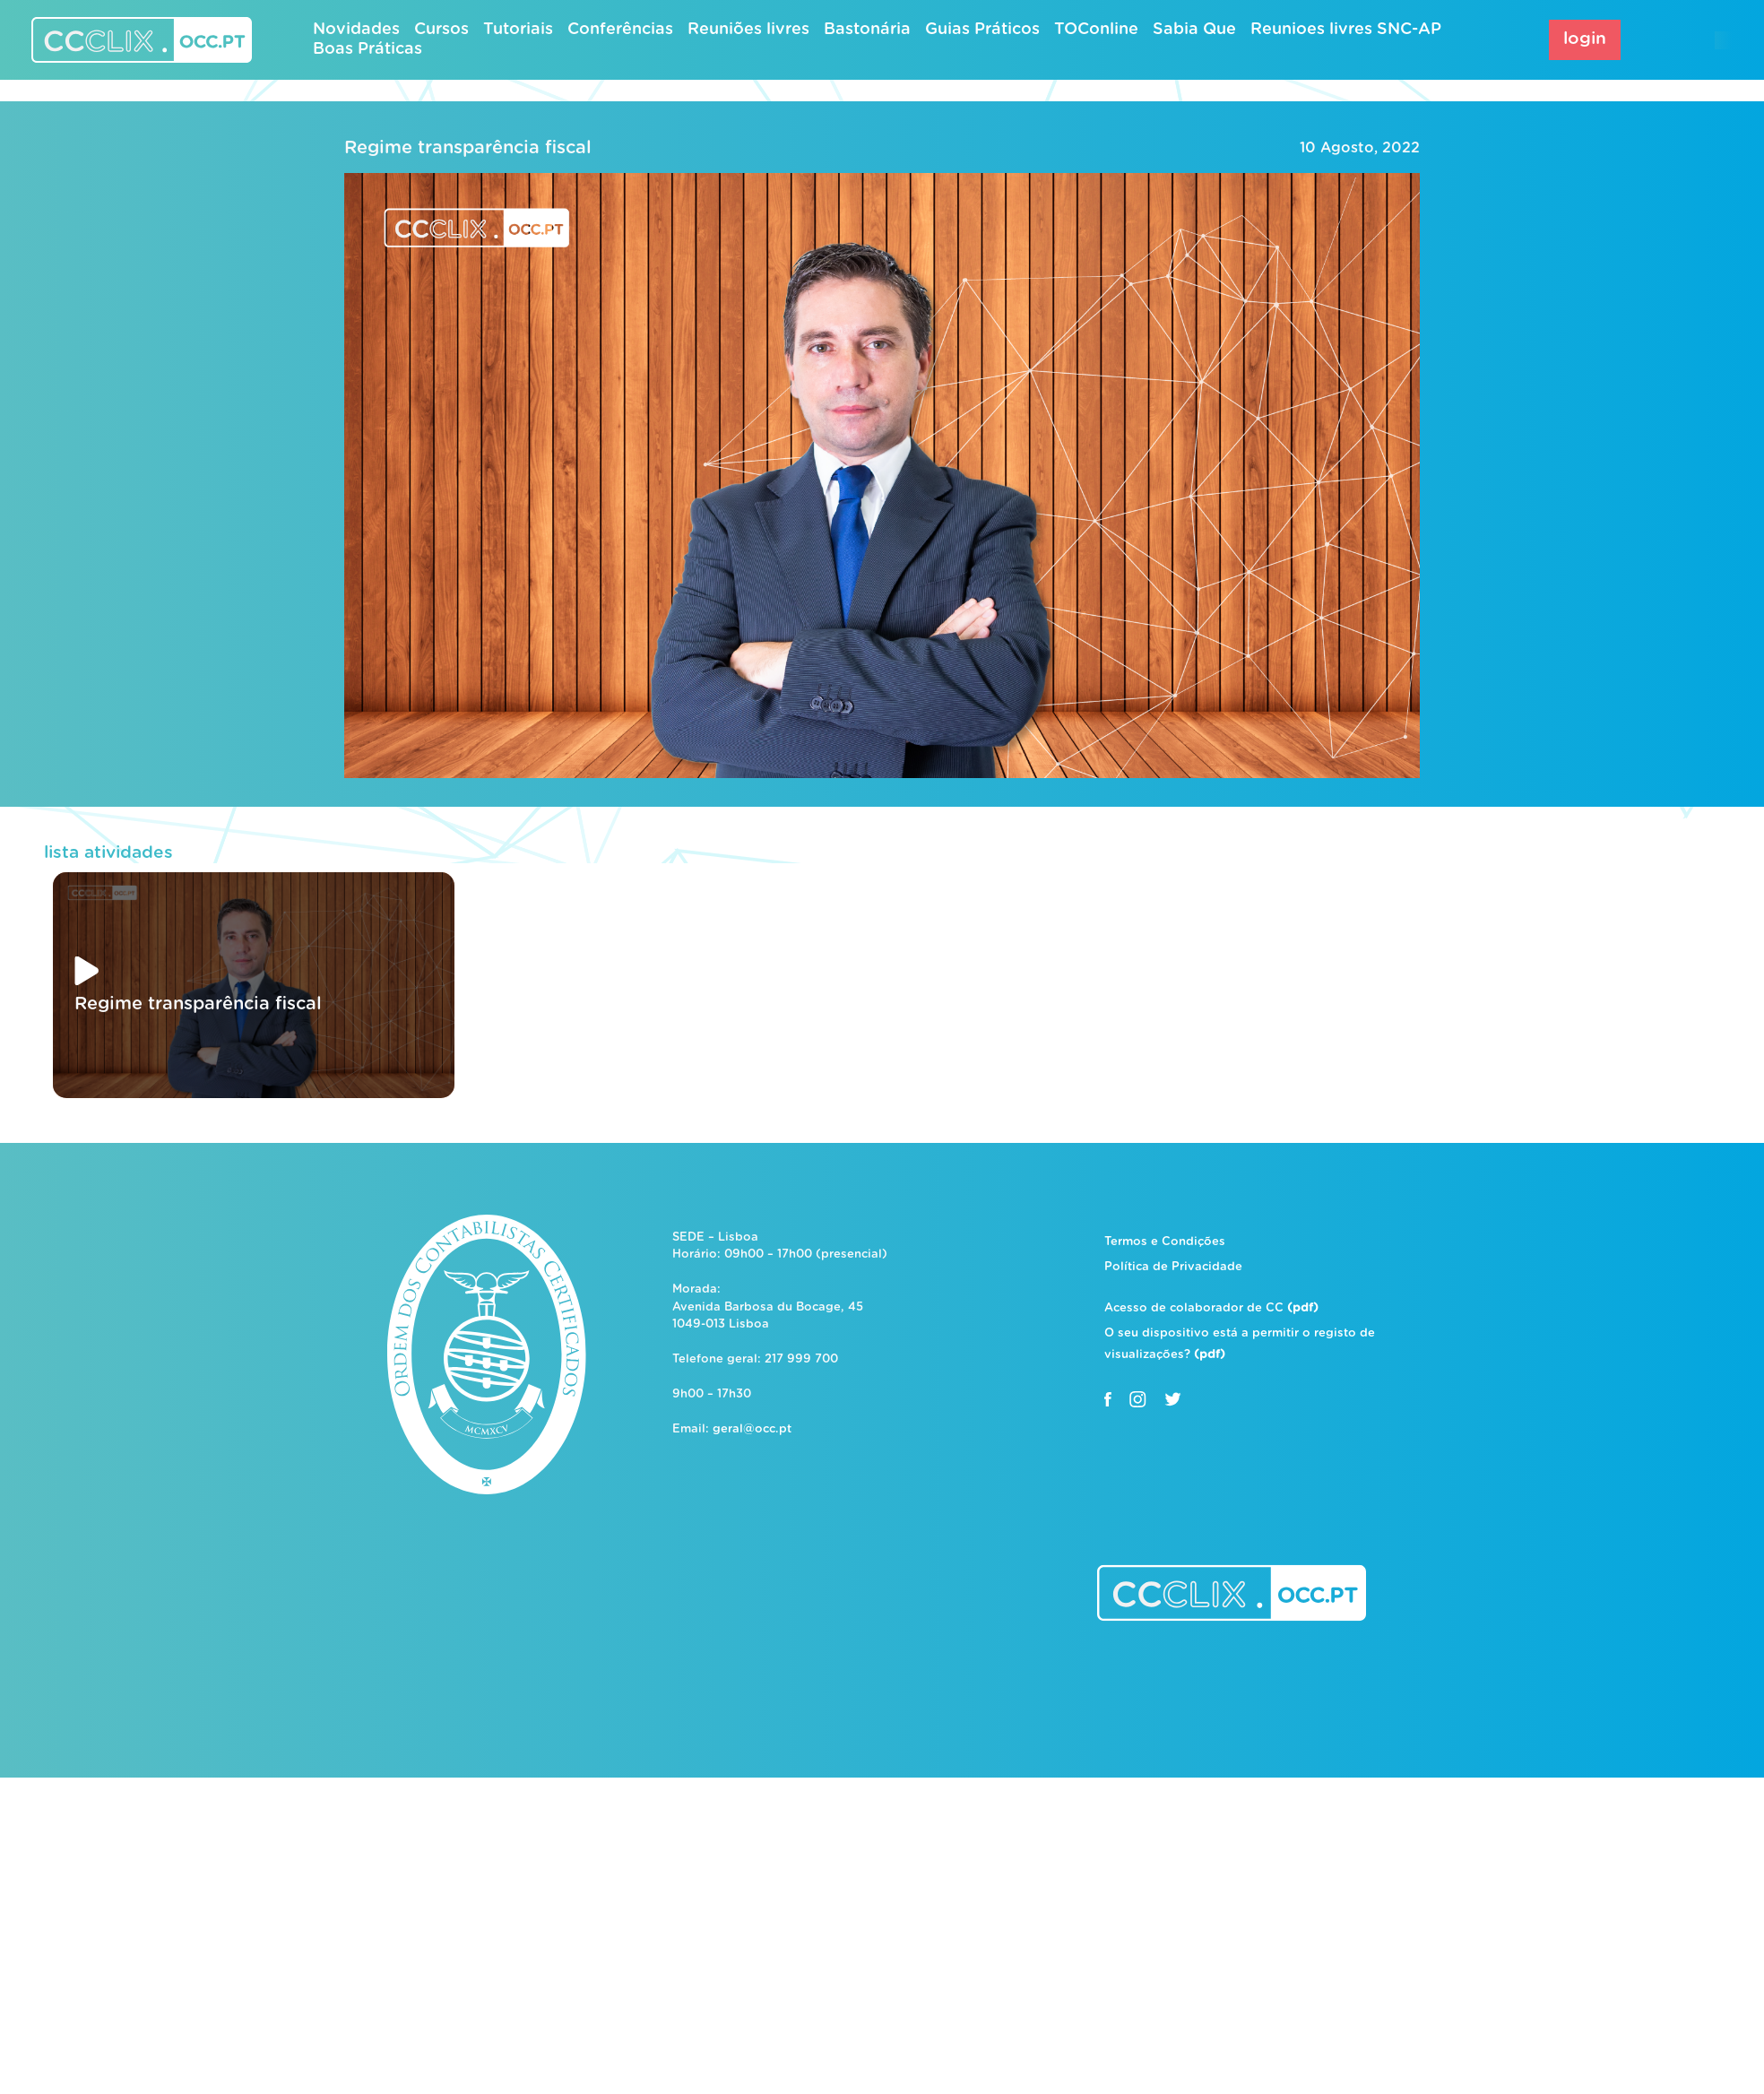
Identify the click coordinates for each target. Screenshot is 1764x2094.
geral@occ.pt (752, 1429)
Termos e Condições (1164, 1242)
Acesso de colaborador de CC (1211, 1308)
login (1584, 39)
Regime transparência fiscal (468, 148)
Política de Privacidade (1173, 1267)
